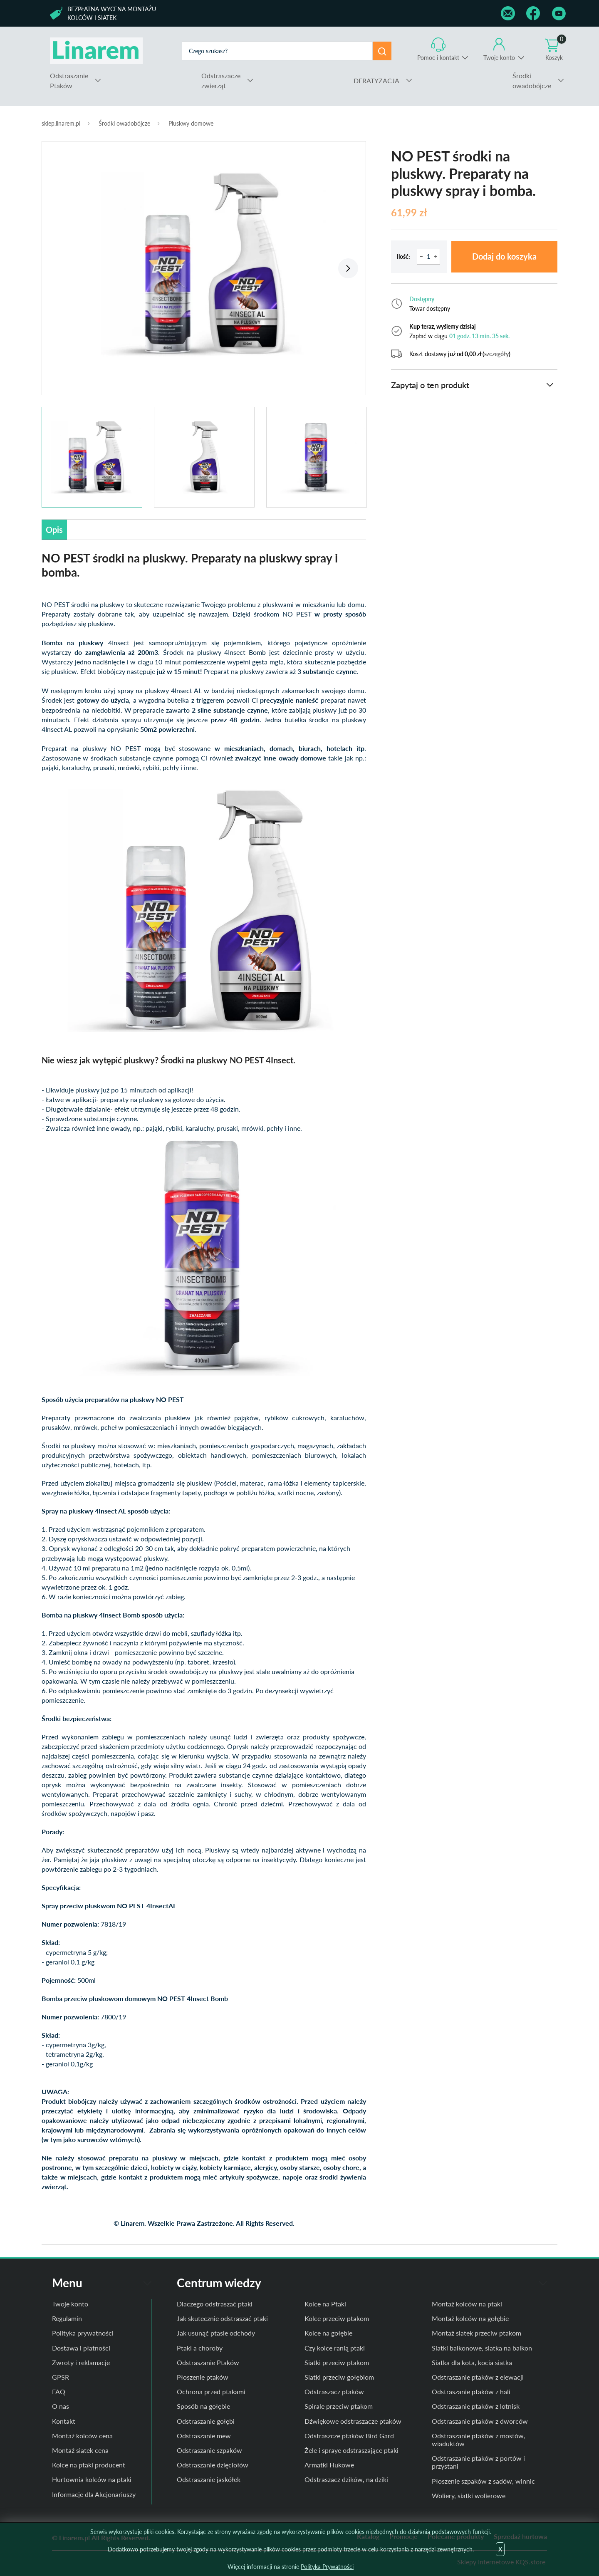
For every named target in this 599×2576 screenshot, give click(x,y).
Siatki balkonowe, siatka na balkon (482, 2348)
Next (348, 268)
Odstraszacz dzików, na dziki (346, 2479)
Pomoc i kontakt (438, 57)
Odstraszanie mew (204, 2436)
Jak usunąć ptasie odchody (216, 2333)
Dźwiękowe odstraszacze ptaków (352, 2421)
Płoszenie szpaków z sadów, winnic (483, 2481)
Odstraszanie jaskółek (208, 2479)
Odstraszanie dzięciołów (212, 2465)
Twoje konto (499, 57)
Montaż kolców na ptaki (467, 2304)
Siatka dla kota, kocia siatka (472, 2362)
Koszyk (555, 49)
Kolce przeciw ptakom (336, 2318)
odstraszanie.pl (96, 50)
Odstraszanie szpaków (209, 2450)
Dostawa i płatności (81, 2348)
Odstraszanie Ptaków (208, 2362)
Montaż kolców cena (82, 2436)
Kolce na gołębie (328, 2333)
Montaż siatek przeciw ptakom (476, 2333)
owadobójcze (531, 80)
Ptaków (69, 80)
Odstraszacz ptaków (334, 2391)
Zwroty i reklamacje (81, 2362)
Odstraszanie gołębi (206, 2421)
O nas (60, 2406)
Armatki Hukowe (329, 2465)
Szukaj (382, 51)
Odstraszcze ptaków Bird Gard (349, 2436)
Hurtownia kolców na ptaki (91, 2479)
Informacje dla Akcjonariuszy (94, 2494)
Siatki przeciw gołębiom (339, 2377)
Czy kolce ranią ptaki (334, 2348)
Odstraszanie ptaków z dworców (480, 2421)
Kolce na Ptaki (325, 2304)
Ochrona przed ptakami (211, 2391)
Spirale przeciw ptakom (338, 2406)
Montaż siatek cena (80, 2450)
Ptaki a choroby (200, 2348)
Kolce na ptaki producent (88, 2465)
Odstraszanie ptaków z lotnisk (476, 2406)
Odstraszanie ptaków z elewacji (478, 2377)
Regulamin (67, 2318)
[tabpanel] (204, 263)
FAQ (58, 2391)
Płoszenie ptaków (202, 2377)
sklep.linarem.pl (61, 123)
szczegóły (496, 353)
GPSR (60, 2377)
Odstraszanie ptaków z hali (471, 2391)
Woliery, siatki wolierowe (468, 2495)
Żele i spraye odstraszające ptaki (351, 2450)
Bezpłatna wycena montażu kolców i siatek (111, 13)
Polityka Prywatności (327, 2566)
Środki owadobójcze (124, 123)
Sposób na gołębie (203, 2406)
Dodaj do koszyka (504, 257)
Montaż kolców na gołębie (470, 2318)
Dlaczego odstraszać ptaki (214, 2304)
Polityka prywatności (83, 2333)
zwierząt (220, 80)
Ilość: (403, 256)
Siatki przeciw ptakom (336, 2362)
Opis (54, 530)
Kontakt (63, 2421)
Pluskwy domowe (190, 123)
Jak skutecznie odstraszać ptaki (222, 2318)
